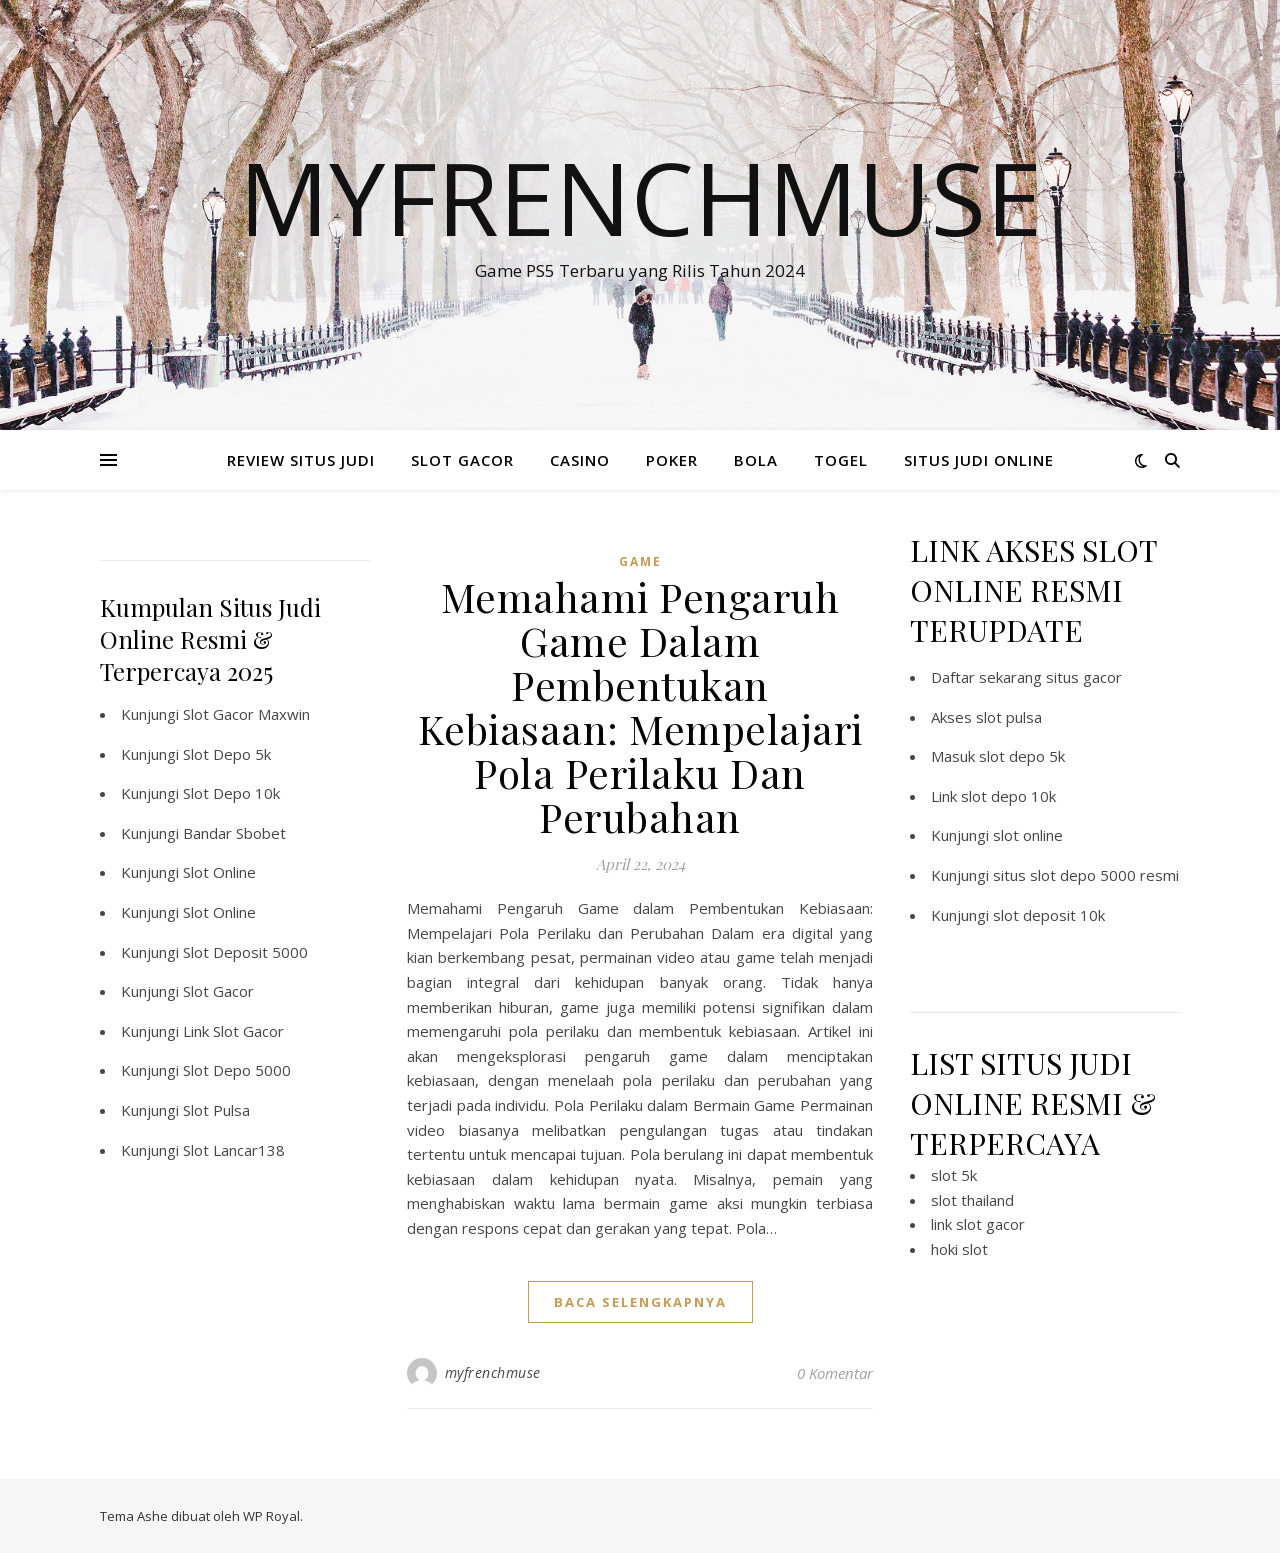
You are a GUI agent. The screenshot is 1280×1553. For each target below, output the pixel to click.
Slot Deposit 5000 (245, 952)
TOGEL (841, 460)
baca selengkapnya (640, 1302)
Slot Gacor (218, 991)
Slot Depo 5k (227, 754)
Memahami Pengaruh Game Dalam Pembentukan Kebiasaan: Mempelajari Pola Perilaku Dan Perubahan (640, 706)
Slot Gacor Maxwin (246, 714)
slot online (1028, 835)
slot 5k (954, 1175)
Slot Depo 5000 (237, 1070)
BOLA (756, 460)
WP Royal (271, 1516)
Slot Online (219, 872)
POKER (672, 460)
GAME (640, 561)
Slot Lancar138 (234, 1150)
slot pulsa (1009, 717)
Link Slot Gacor (233, 1031)
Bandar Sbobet (234, 833)
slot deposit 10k (1049, 915)
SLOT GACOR (462, 460)
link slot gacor (978, 1224)
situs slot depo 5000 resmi (1086, 875)
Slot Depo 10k (231, 793)
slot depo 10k (1008, 796)
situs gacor (1084, 677)
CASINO (580, 460)
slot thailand (972, 1200)
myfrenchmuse (493, 1372)
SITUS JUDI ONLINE (979, 460)
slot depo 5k (1022, 756)
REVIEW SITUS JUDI (301, 460)
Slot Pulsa (216, 1110)
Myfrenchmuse (640, 197)
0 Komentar (835, 1373)
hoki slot (959, 1249)
